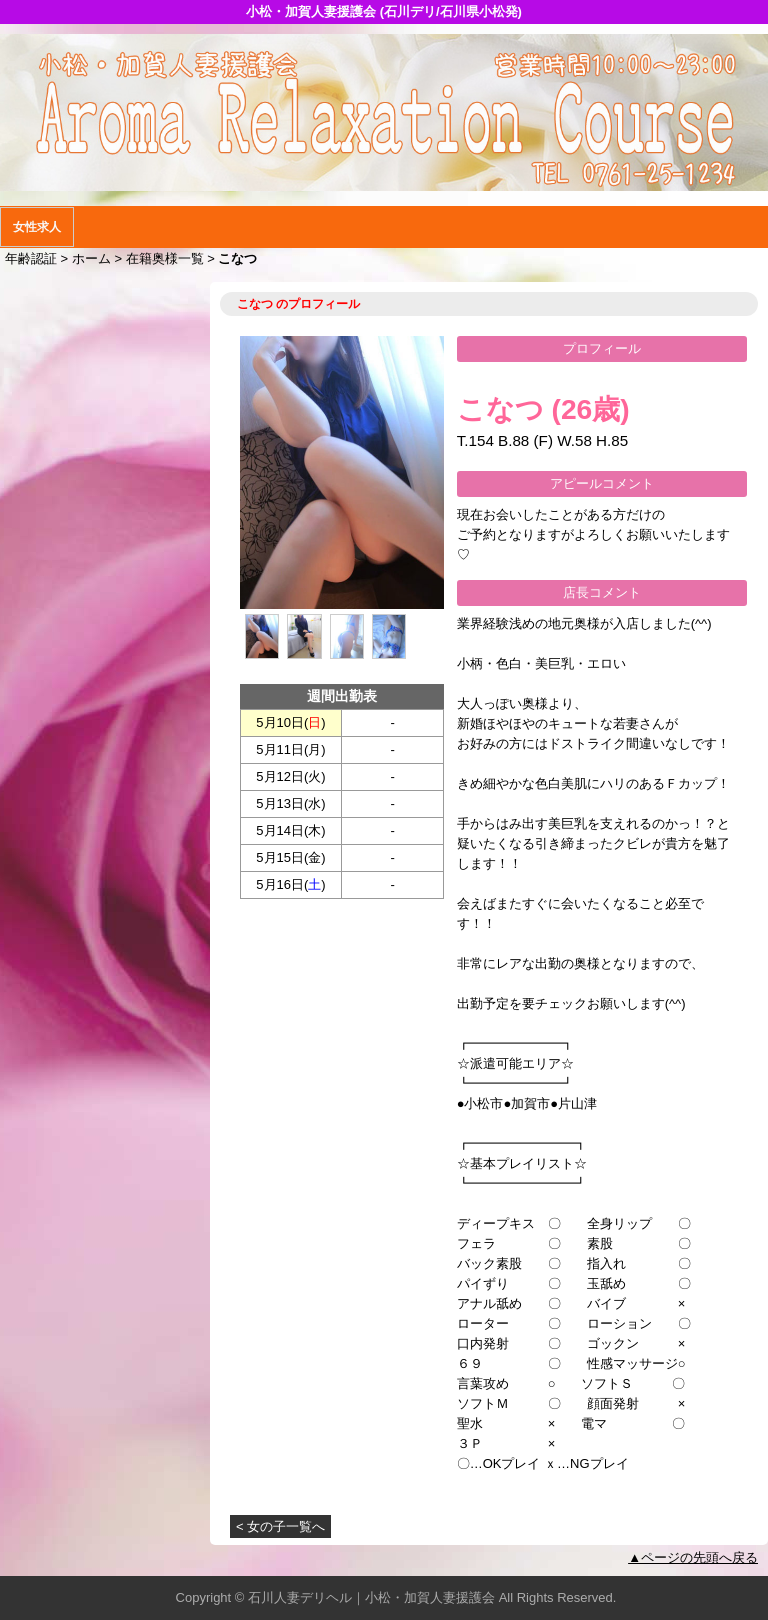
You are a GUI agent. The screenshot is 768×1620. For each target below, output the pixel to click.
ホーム (91, 258)
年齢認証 (31, 258)
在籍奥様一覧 (165, 258)
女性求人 (37, 227)
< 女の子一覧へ (280, 1526)
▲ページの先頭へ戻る (693, 1557)
